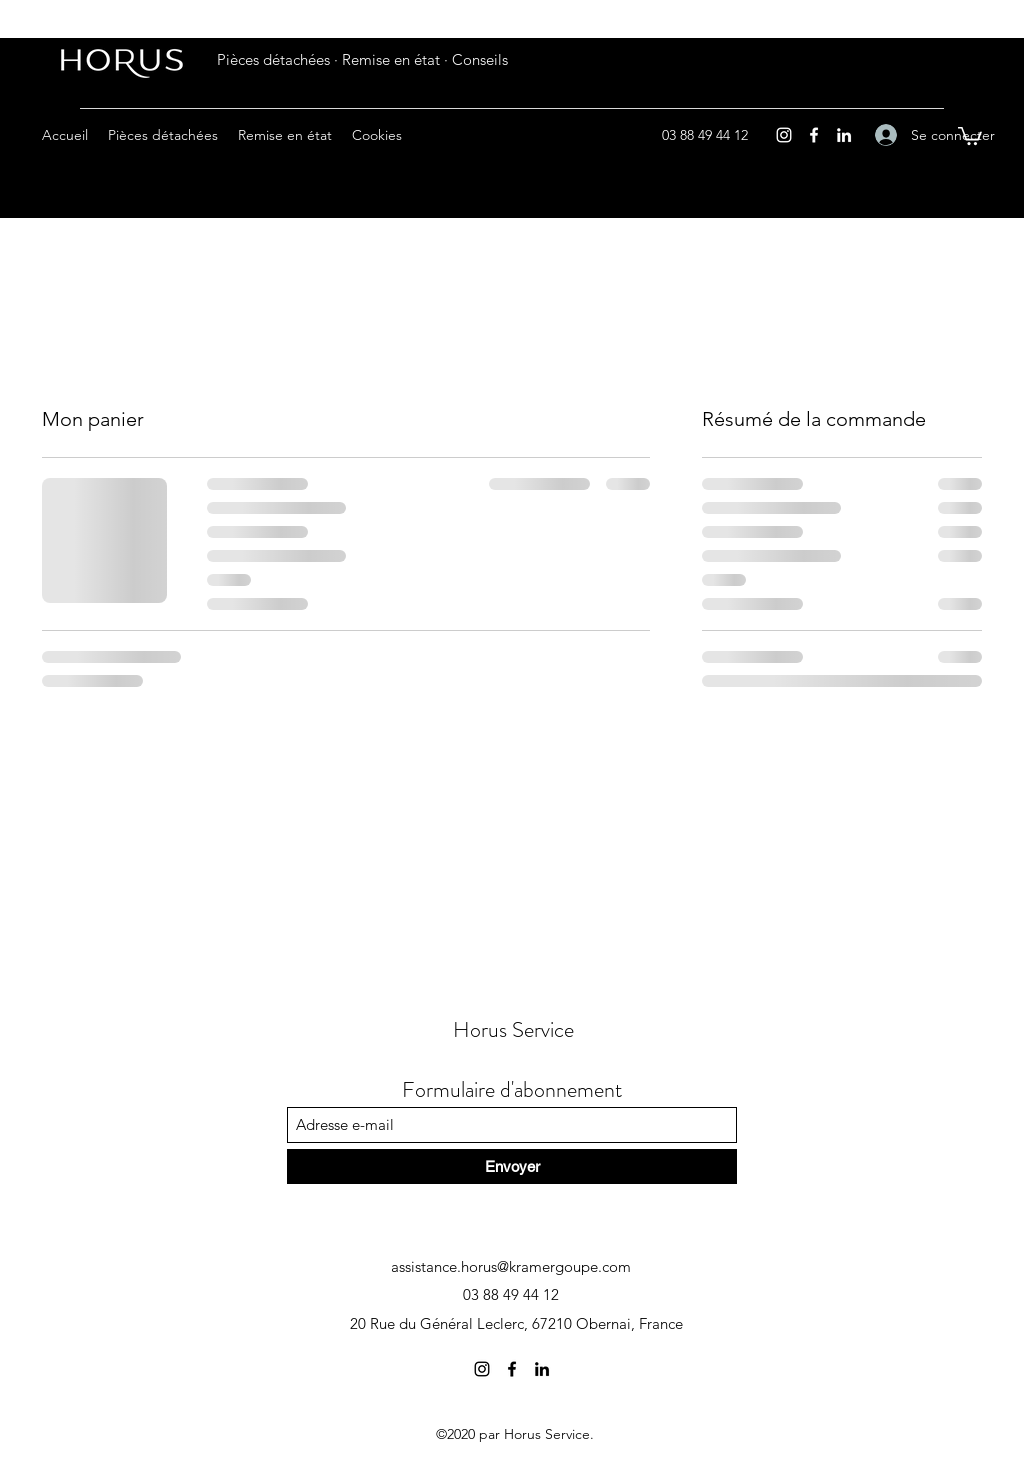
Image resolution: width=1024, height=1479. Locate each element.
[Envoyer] (512, 1166)
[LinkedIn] (844, 135)
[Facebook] (814, 135)
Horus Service (513, 1029)
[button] (970, 135)
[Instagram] (784, 135)
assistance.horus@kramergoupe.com (511, 1266)
